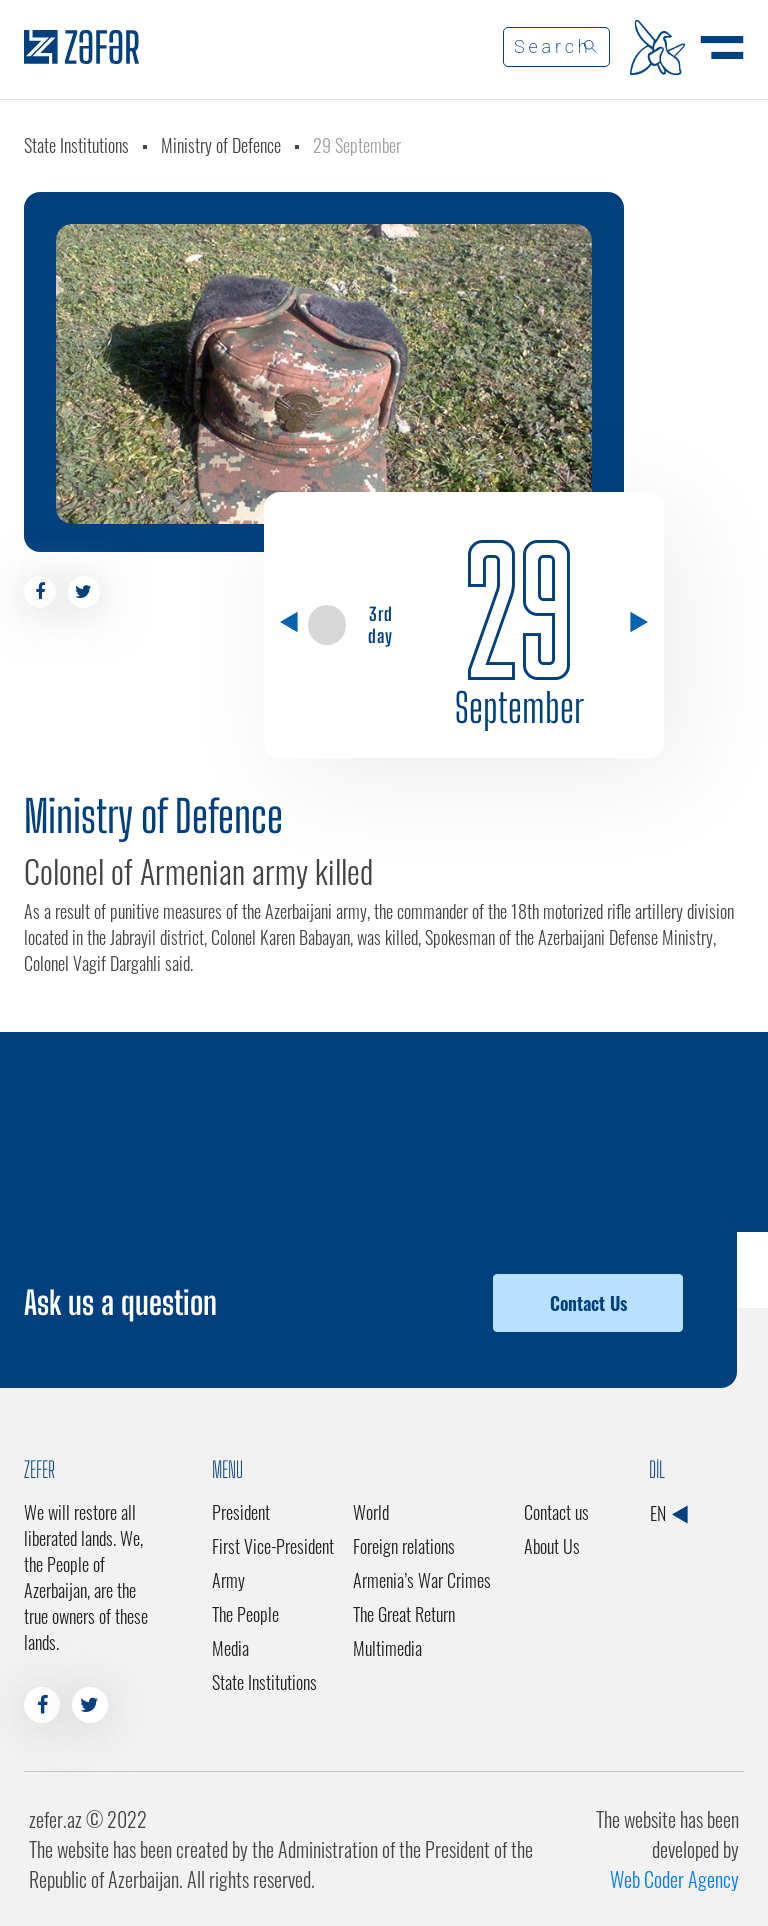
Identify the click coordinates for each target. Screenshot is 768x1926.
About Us (552, 1546)
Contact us (556, 1512)
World (371, 1512)
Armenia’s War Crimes (422, 1580)
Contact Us (588, 1303)
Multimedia (387, 1648)
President (241, 1512)
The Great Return (404, 1614)
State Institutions (76, 145)
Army (228, 1580)
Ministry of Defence (221, 145)
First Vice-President (273, 1546)
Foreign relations (404, 1546)
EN (668, 1513)
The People (245, 1614)
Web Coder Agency (674, 1879)
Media (230, 1648)
